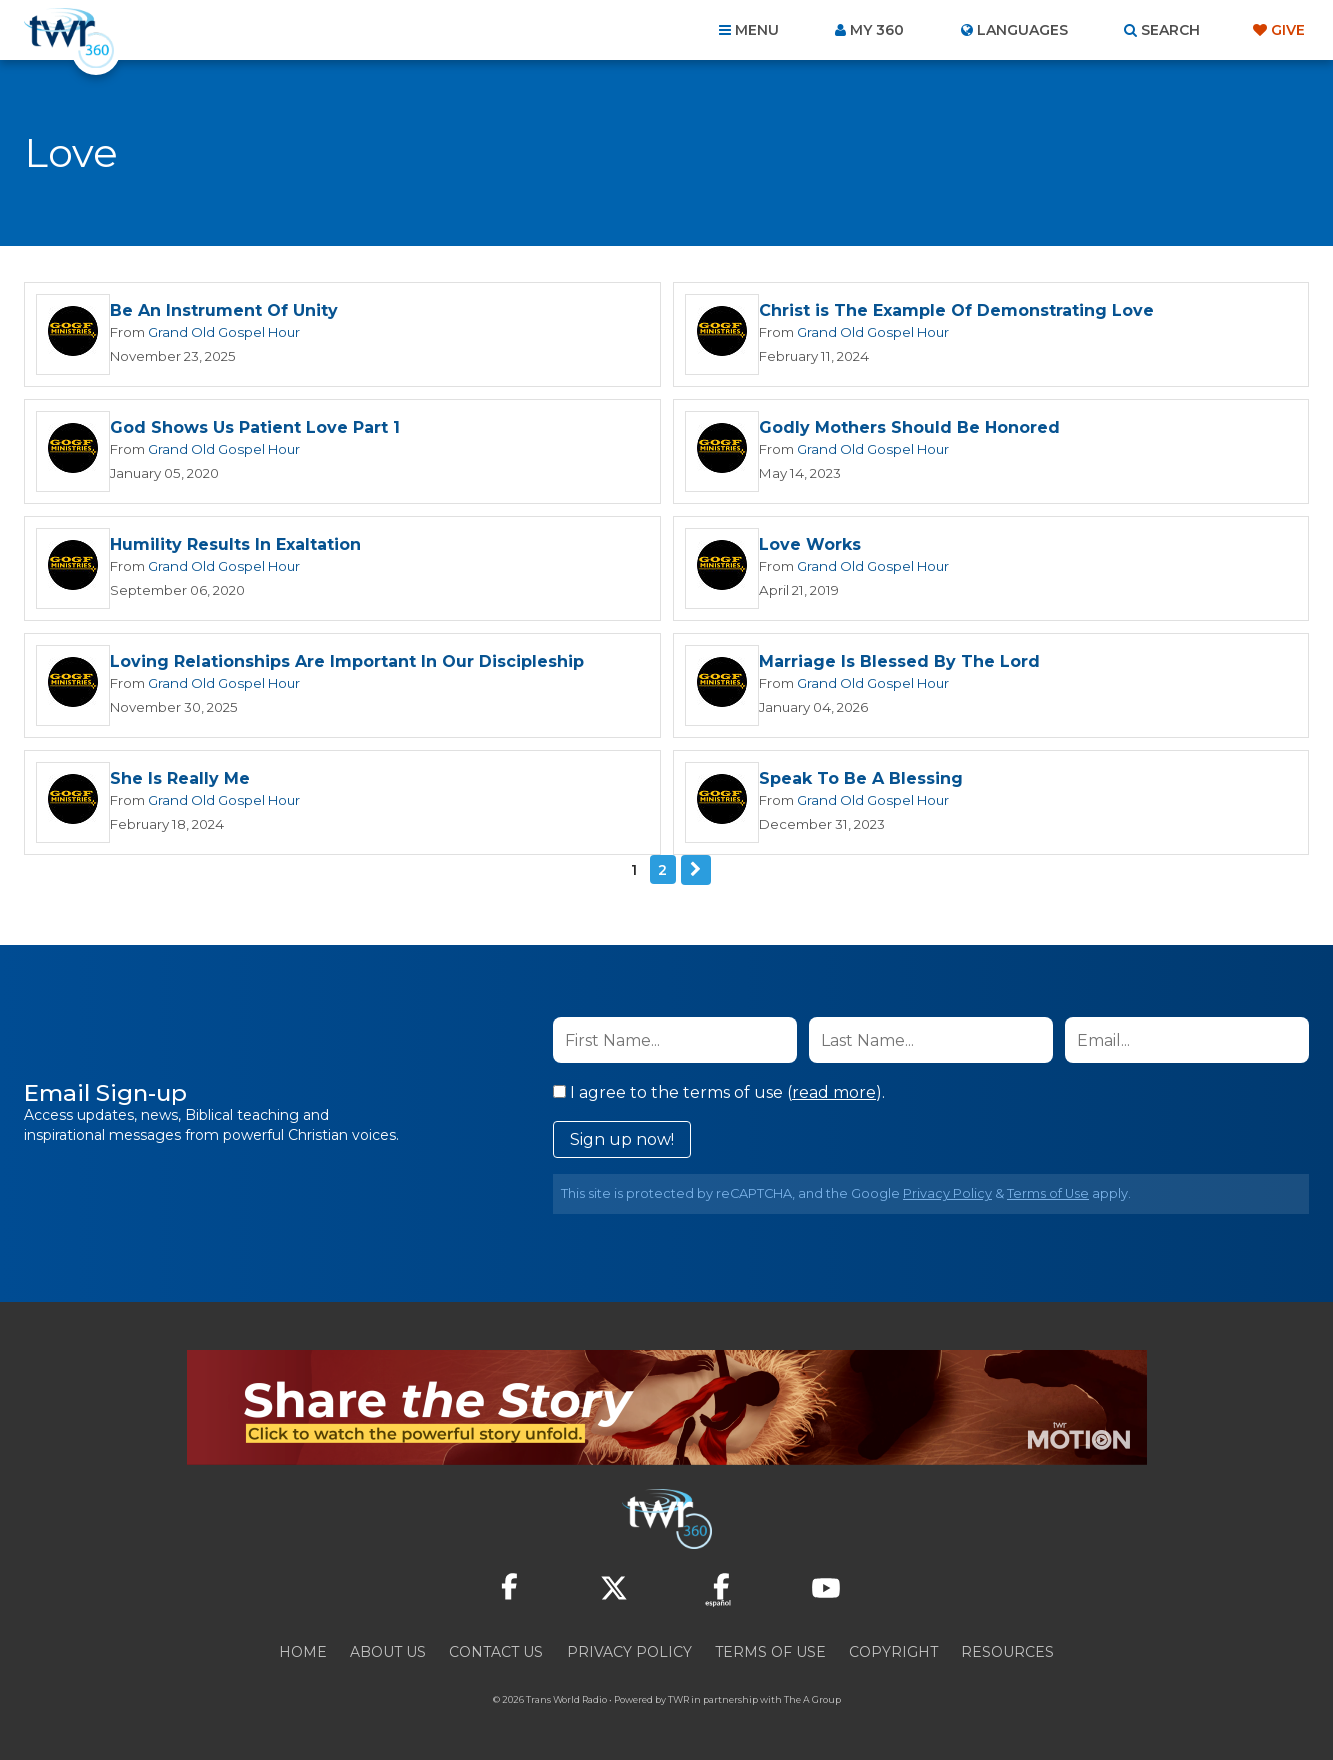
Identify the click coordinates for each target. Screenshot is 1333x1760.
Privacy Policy (947, 1193)
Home (303, 1652)
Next (696, 870)
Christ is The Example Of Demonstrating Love (956, 310)
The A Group (812, 1699)
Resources (1007, 1652)
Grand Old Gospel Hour (224, 332)
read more (834, 1092)
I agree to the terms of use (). (719, 1092)
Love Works (810, 544)
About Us (388, 1652)
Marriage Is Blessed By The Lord (899, 661)
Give (1288, 30)
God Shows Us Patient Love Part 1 (255, 427)
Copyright (893, 1652)
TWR (678, 1699)
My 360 (877, 30)
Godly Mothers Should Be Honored (909, 427)
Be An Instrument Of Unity (224, 310)
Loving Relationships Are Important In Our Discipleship (347, 661)
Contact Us (496, 1652)
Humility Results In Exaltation (235, 544)
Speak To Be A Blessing (861, 778)
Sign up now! (622, 1139)
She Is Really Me (180, 778)
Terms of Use (1048, 1193)
